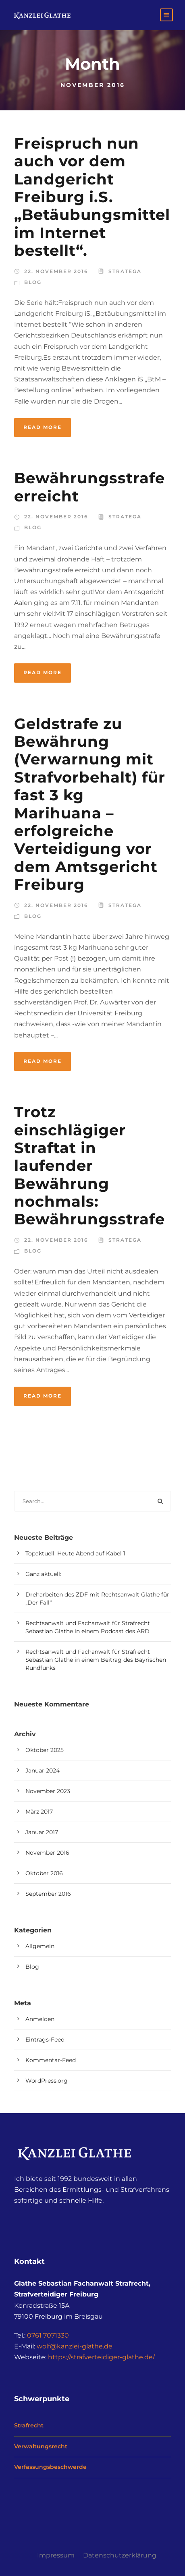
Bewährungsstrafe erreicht (89, 487)
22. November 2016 (56, 271)
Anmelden (39, 2019)
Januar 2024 (42, 1770)
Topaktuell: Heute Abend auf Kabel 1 (75, 1553)
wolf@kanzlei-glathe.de (74, 2346)
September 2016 (48, 1893)
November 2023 (47, 1791)
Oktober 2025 (44, 1750)
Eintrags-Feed (44, 2039)
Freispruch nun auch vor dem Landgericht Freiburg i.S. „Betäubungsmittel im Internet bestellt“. (92, 196)
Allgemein (39, 1946)
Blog (33, 282)
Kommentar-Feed (50, 2060)
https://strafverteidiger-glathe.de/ (101, 2357)
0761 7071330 (48, 2335)
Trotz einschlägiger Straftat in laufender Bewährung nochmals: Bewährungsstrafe (89, 1165)
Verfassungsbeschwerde (50, 2466)
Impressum (56, 2555)
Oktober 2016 (44, 1873)
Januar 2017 (41, 1832)
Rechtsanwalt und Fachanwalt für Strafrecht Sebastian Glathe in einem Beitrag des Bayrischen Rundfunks (95, 1659)
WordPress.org (46, 2080)
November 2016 (47, 1852)
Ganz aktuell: (43, 1574)
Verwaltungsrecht (40, 2446)
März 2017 (39, 1811)
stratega (124, 271)
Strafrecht (29, 2425)
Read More (42, 427)
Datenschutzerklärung (119, 2555)
